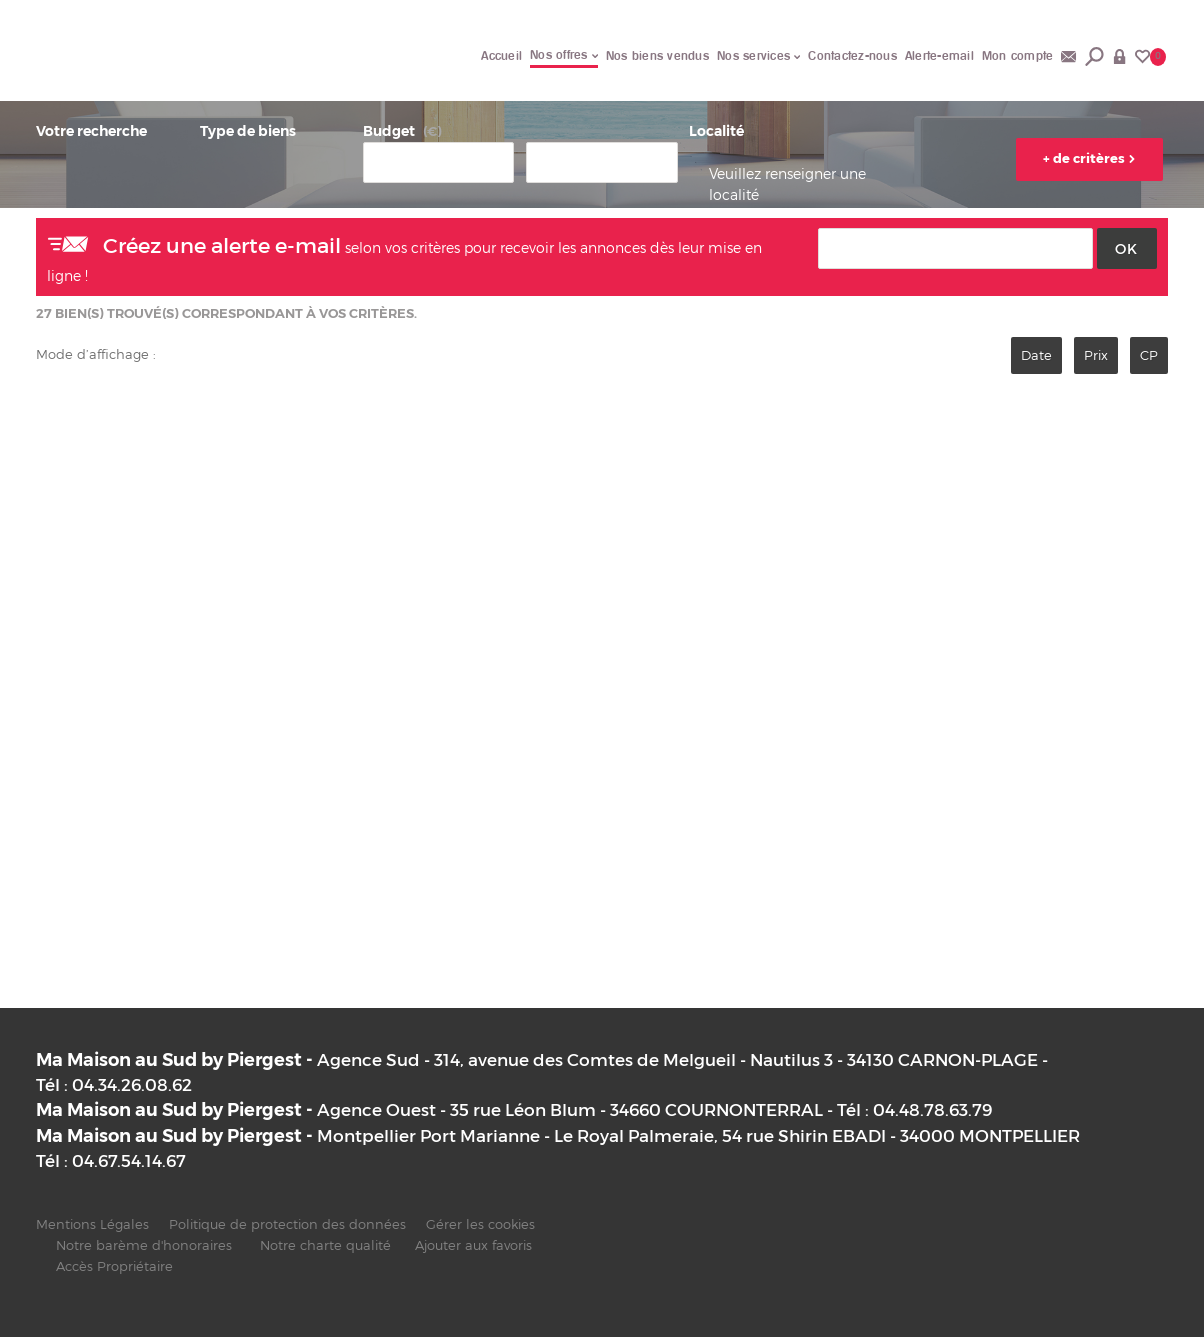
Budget (389, 131)
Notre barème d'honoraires (146, 1245)
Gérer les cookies (480, 1224)
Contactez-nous (852, 55)
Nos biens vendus (657, 55)
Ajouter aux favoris (473, 1245)
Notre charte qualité (325, 1245)
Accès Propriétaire (114, 1266)
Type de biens (248, 131)
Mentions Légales (92, 1224)
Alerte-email (939, 55)
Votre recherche (91, 131)
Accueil (501, 55)
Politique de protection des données (287, 1224)
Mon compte (1018, 55)
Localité (716, 131)
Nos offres (564, 54)
